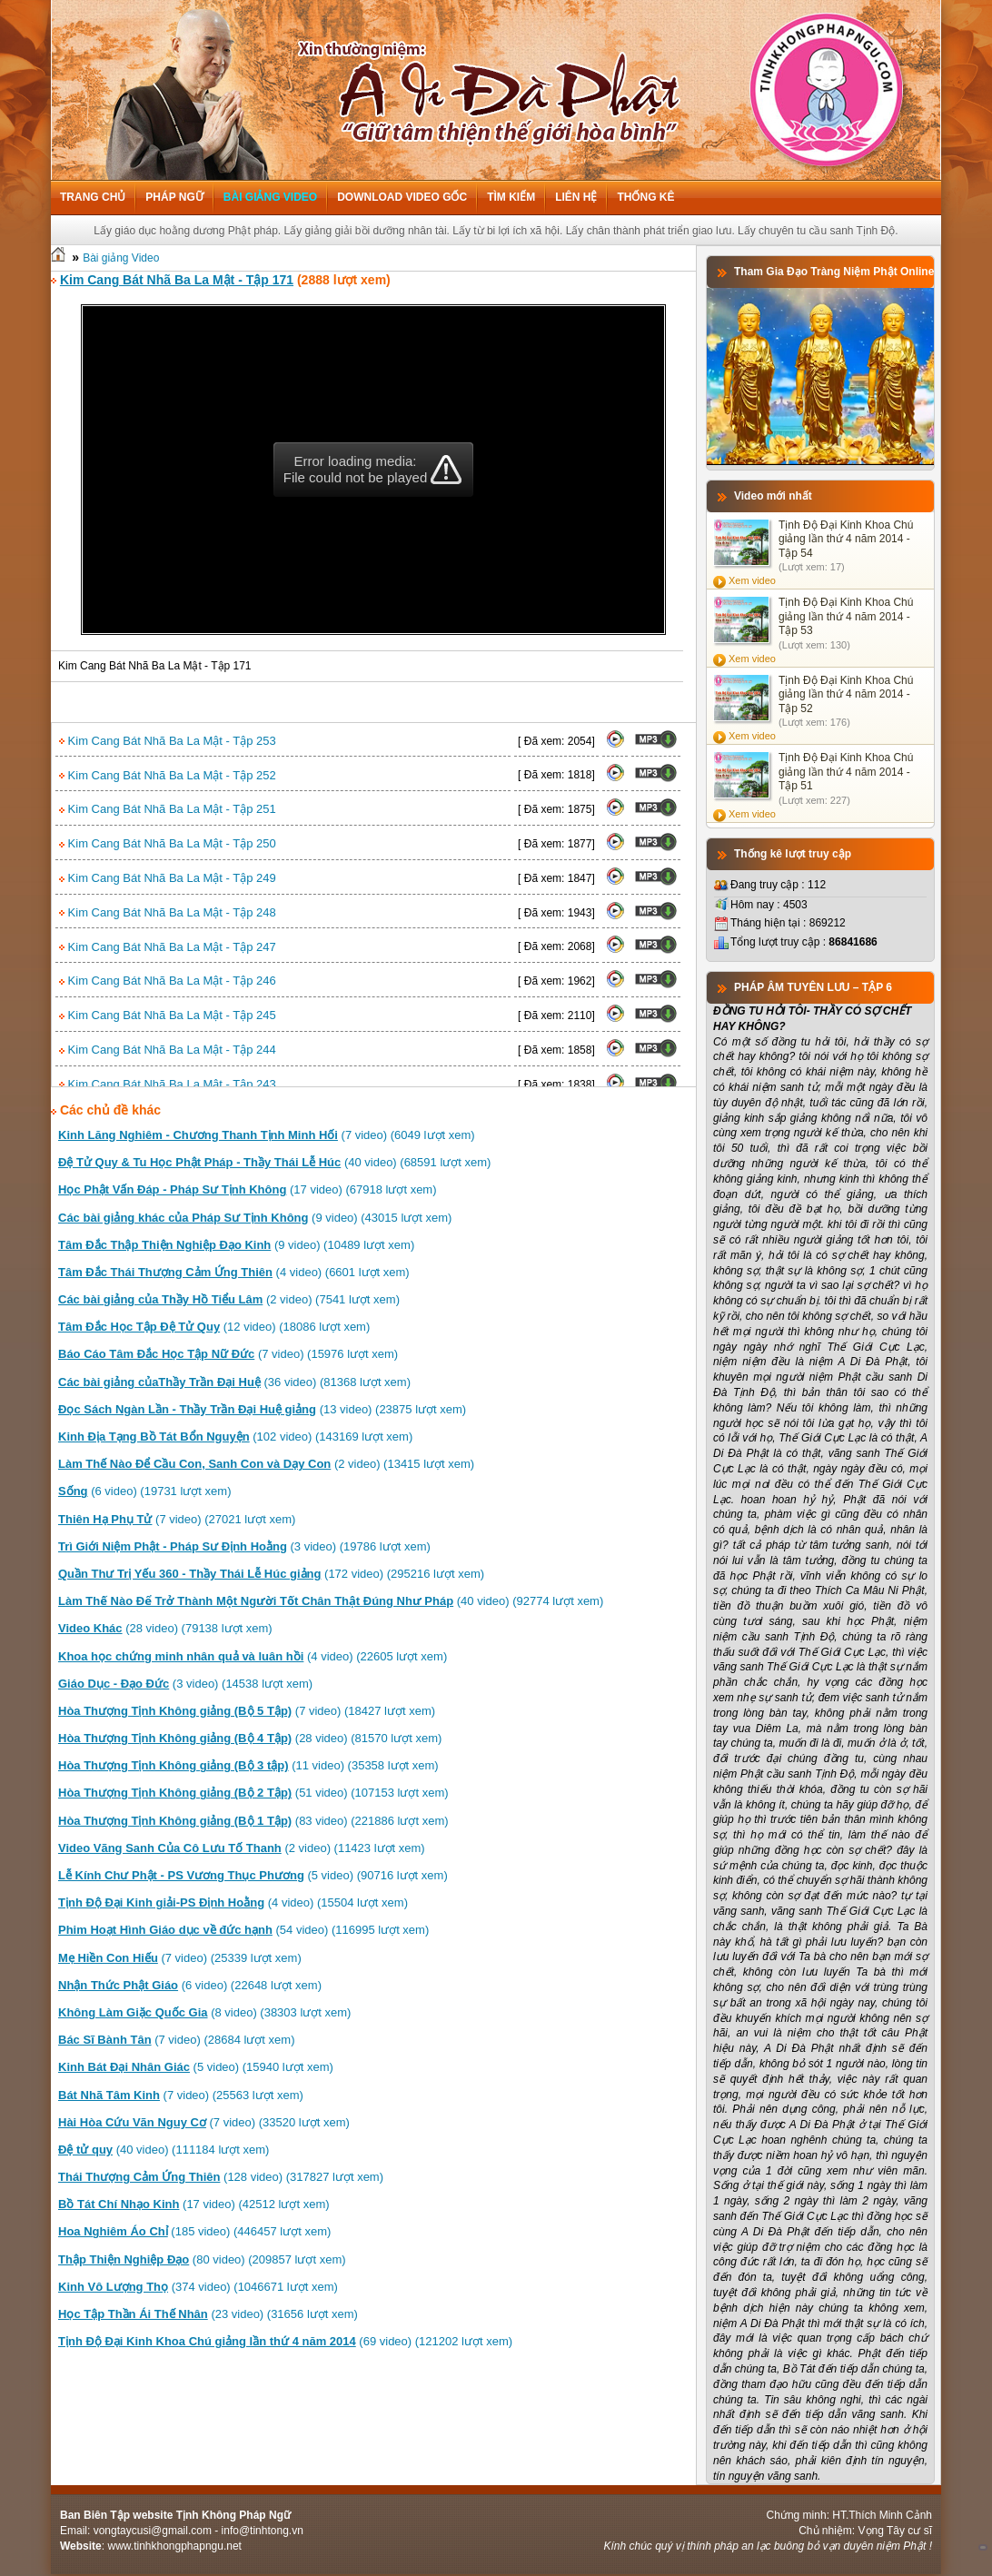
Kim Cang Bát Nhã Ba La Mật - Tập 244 (167, 1049)
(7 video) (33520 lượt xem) (204, 2122)
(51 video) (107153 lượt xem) (253, 1792)
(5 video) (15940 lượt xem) (195, 2067)
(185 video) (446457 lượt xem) (194, 2231)
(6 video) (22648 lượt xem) (190, 1985)
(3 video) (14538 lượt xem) (185, 1683)
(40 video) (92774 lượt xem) (330, 1601)
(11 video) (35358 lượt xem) (248, 1765)
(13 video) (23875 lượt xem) (262, 1409)
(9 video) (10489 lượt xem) (236, 1245)
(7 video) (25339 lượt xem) (180, 1958)
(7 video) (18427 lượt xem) (246, 1711)
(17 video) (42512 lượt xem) (194, 2204)
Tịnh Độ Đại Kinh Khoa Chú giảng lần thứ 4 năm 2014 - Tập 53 (846, 616)
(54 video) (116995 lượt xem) (243, 1930)
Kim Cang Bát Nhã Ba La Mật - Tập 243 (167, 1084)
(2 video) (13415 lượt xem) (266, 1464)
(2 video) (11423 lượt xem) (241, 1848)
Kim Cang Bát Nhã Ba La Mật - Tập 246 (167, 980)
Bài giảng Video (270, 197)
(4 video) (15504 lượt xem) (233, 1902)
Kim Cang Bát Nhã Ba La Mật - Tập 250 (167, 843)
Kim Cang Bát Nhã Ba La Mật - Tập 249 (167, 878)
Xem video (752, 580)
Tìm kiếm (511, 197)
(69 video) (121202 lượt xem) (285, 2341)
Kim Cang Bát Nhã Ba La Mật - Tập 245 (167, 1015)
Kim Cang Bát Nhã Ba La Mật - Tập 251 (167, 809)
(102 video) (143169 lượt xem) (235, 1436)
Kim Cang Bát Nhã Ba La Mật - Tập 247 (167, 947)
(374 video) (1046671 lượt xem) (198, 2287)
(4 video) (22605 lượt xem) (252, 1656)
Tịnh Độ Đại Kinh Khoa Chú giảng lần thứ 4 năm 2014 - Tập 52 (846, 694)
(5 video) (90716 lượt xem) (253, 1875)
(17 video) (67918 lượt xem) (247, 1189)
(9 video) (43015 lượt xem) (254, 1217)
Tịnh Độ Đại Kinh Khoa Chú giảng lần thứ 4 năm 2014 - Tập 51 (846, 771)
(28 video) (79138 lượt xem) (165, 1628)
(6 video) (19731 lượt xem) (144, 1491)
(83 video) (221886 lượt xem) (253, 1821)
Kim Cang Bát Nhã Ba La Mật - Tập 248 (167, 912)
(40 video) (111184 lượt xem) (163, 2149)
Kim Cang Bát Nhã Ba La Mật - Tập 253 (167, 741)
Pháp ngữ (174, 197)
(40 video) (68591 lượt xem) (274, 1162)
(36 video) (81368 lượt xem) (234, 1382)
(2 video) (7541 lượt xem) (229, 1299)
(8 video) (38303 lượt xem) (204, 2012)
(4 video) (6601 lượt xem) (234, 1272)
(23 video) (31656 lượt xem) (208, 2314)
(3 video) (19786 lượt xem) (244, 1546)
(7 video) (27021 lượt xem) (176, 1519)
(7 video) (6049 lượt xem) (266, 1135)
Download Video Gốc (402, 197)
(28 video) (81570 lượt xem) (249, 1738)
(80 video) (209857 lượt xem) (202, 2259)
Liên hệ (576, 197)
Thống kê (645, 197)
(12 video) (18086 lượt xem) (214, 1326)
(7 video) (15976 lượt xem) (228, 1354)
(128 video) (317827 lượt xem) (220, 2177)
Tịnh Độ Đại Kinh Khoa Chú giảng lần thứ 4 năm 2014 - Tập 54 (846, 539)
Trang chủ (92, 197)
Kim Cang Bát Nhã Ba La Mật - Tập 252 (167, 775)
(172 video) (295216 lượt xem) (271, 1573)
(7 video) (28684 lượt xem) (176, 2039)
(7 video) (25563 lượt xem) (180, 2095)
